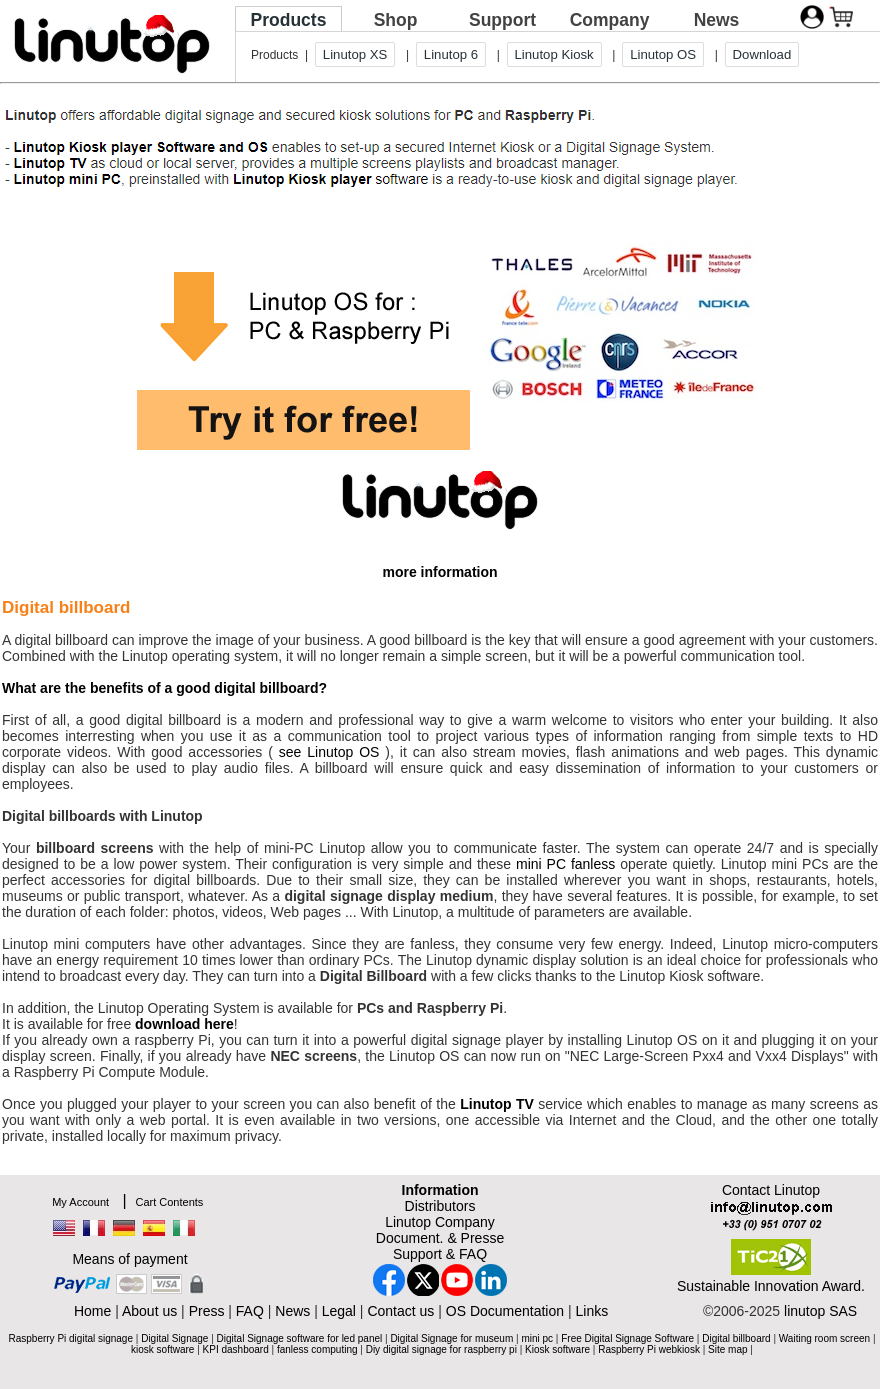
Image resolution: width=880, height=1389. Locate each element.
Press (207, 1311)
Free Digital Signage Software (627, 1338)
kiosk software (162, 1349)
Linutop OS (663, 54)
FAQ (250, 1311)
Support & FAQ (440, 1254)
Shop (396, 20)
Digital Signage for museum (451, 1338)
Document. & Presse (440, 1238)
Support (502, 20)
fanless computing (317, 1349)
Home (92, 1311)
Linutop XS (355, 54)
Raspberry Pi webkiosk (649, 1349)
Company (610, 20)
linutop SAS (820, 1311)
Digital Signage (174, 1338)
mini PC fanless (565, 864)
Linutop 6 (451, 54)
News (717, 20)
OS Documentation (505, 1311)
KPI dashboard (236, 1349)
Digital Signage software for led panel (300, 1338)
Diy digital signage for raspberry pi (441, 1349)
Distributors (440, 1206)
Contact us (400, 1311)
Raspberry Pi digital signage (70, 1338)
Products (289, 20)
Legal (339, 1311)
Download (762, 54)
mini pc (537, 1338)
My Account (80, 1202)
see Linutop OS (329, 752)
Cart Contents (169, 1202)
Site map (727, 1349)
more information (439, 572)
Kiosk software (557, 1349)
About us (149, 1311)
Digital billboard (736, 1338)
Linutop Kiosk (554, 54)
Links (591, 1311)
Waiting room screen (824, 1338)
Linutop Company (440, 1222)
